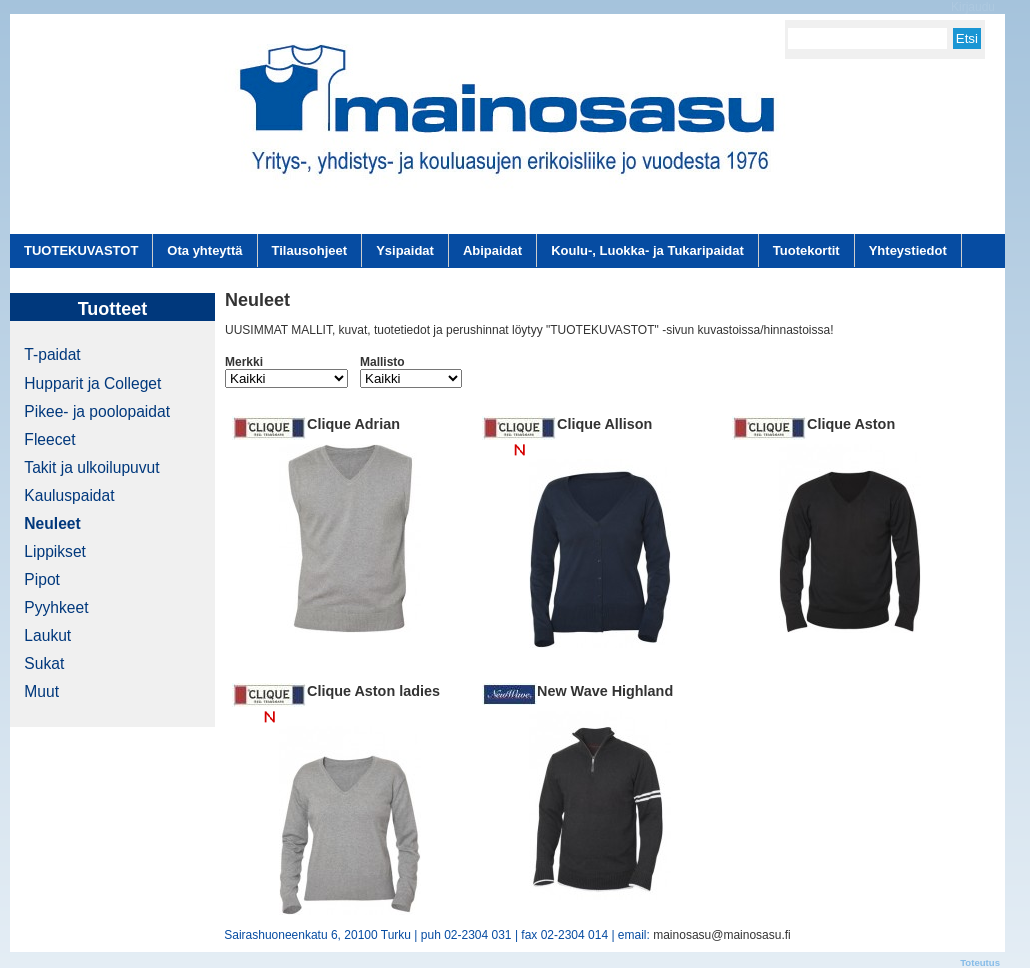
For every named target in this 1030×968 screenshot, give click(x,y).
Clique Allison (604, 424)
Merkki (244, 362)
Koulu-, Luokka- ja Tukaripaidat (647, 250)
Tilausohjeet (310, 250)
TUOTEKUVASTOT (81, 250)
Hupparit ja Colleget (92, 383)
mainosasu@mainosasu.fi (722, 935)
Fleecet (49, 439)
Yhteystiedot (908, 250)
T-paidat (52, 354)
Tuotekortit (806, 250)
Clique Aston (851, 424)
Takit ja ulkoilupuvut (91, 467)
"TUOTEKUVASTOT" (602, 330)
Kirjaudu (973, 7)
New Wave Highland (605, 691)
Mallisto (382, 362)
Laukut (47, 635)
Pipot (42, 579)
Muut (41, 691)
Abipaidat (492, 250)
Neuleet (52, 523)
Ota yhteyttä (204, 250)
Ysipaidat (405, 250)
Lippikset (55, 551)
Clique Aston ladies (373, 691)
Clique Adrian (353, 424)
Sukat (44, 663)
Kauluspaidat (69, 495)
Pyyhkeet (56, 607)
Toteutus (980, 962)
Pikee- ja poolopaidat (97, 411)
